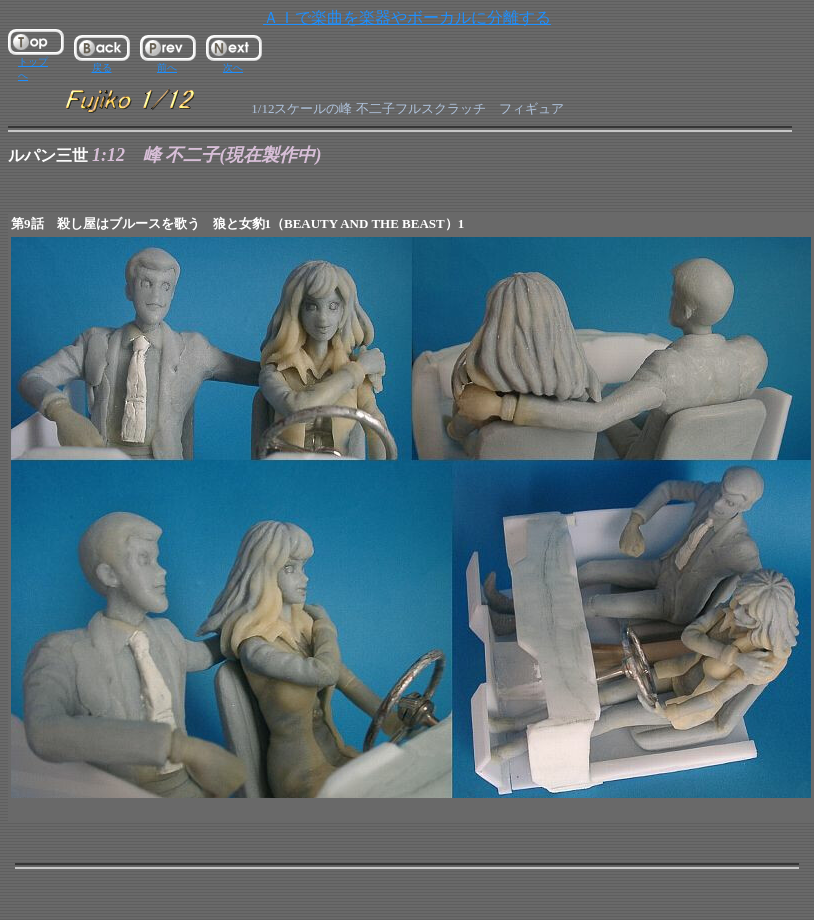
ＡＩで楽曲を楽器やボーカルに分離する (407, 17)
